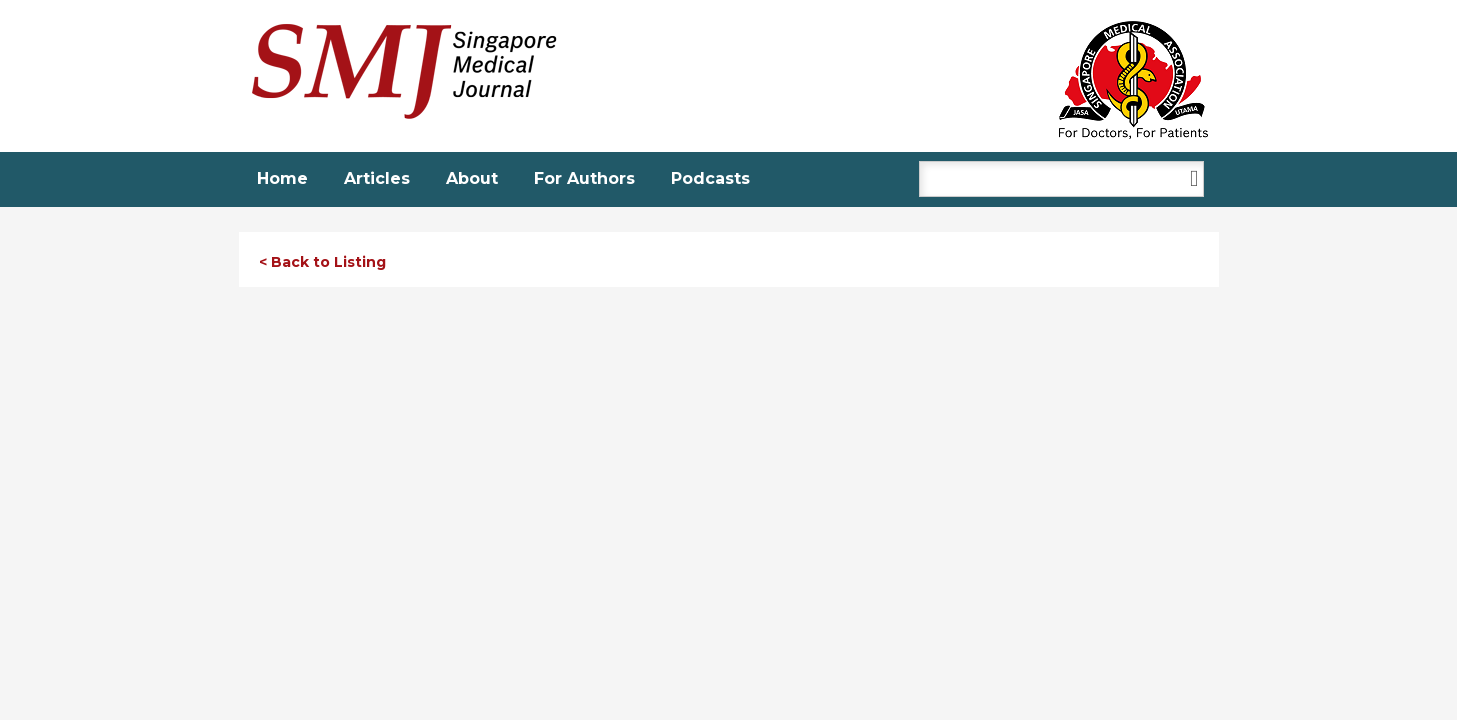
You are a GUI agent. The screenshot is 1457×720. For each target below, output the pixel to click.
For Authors (584, 178)
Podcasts (710, 178)
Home (282, 178)
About (472, 178)
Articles (377, 178)
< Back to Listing (322, 262)
